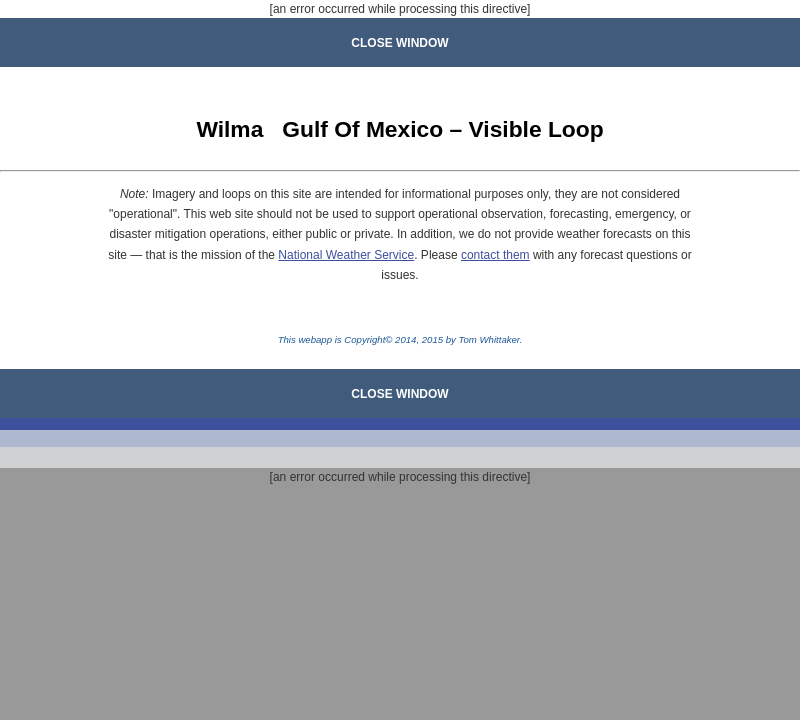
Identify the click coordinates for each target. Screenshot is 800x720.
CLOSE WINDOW (399, 43)
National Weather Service (346, 255)
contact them (495, 255)
